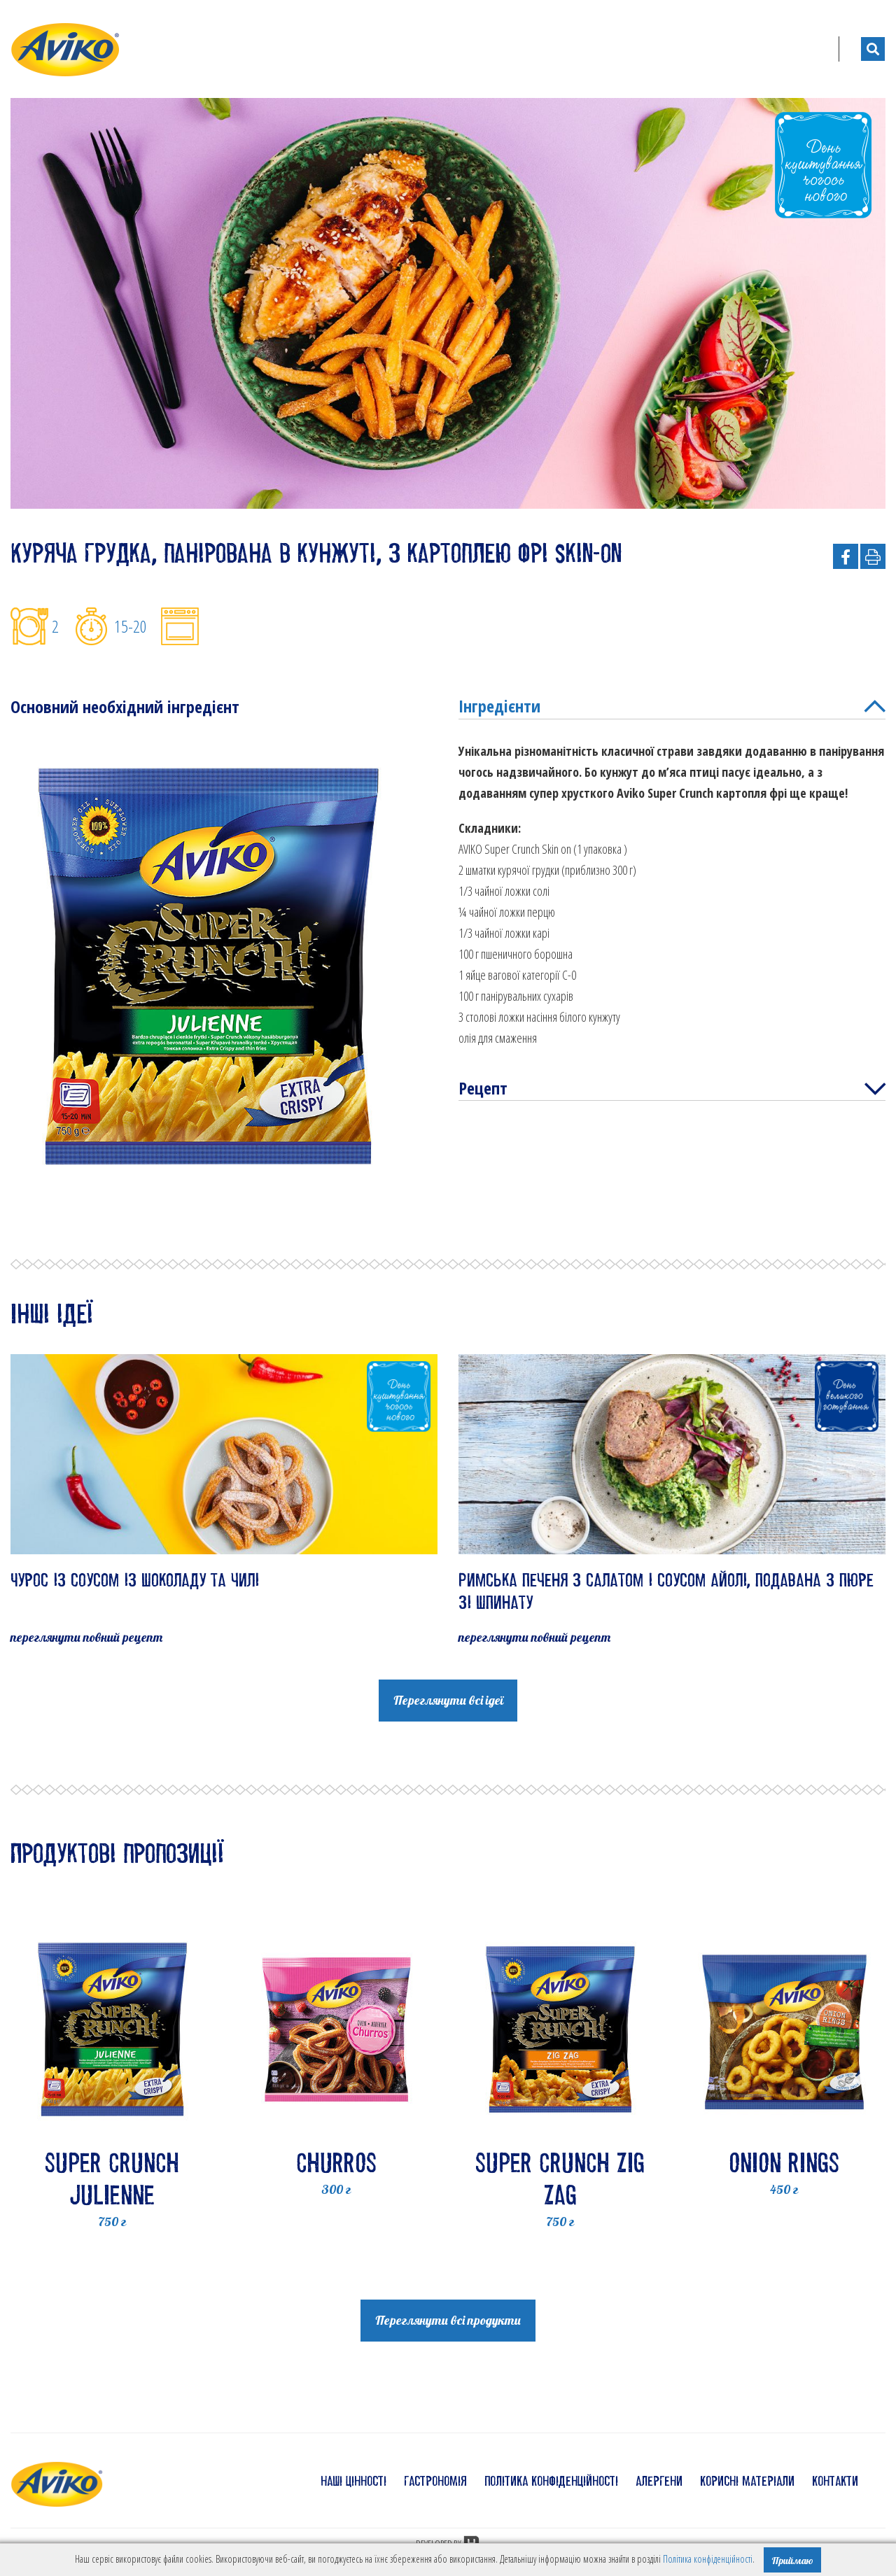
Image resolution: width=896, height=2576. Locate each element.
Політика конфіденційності (707, 2559)
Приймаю (792, 2560)
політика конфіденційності (551, 2480)
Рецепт (672, 1089)
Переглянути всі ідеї (448, 1700)
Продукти (528, 49)
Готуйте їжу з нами (648, 49)
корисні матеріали (747, 2480)
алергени (659, 2480)
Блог (748, 49)
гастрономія (435, 2480)
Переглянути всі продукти (448, 2320)
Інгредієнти (672, 706)
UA (805, 49)
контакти (835, 2480)
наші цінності (353, 2480)
